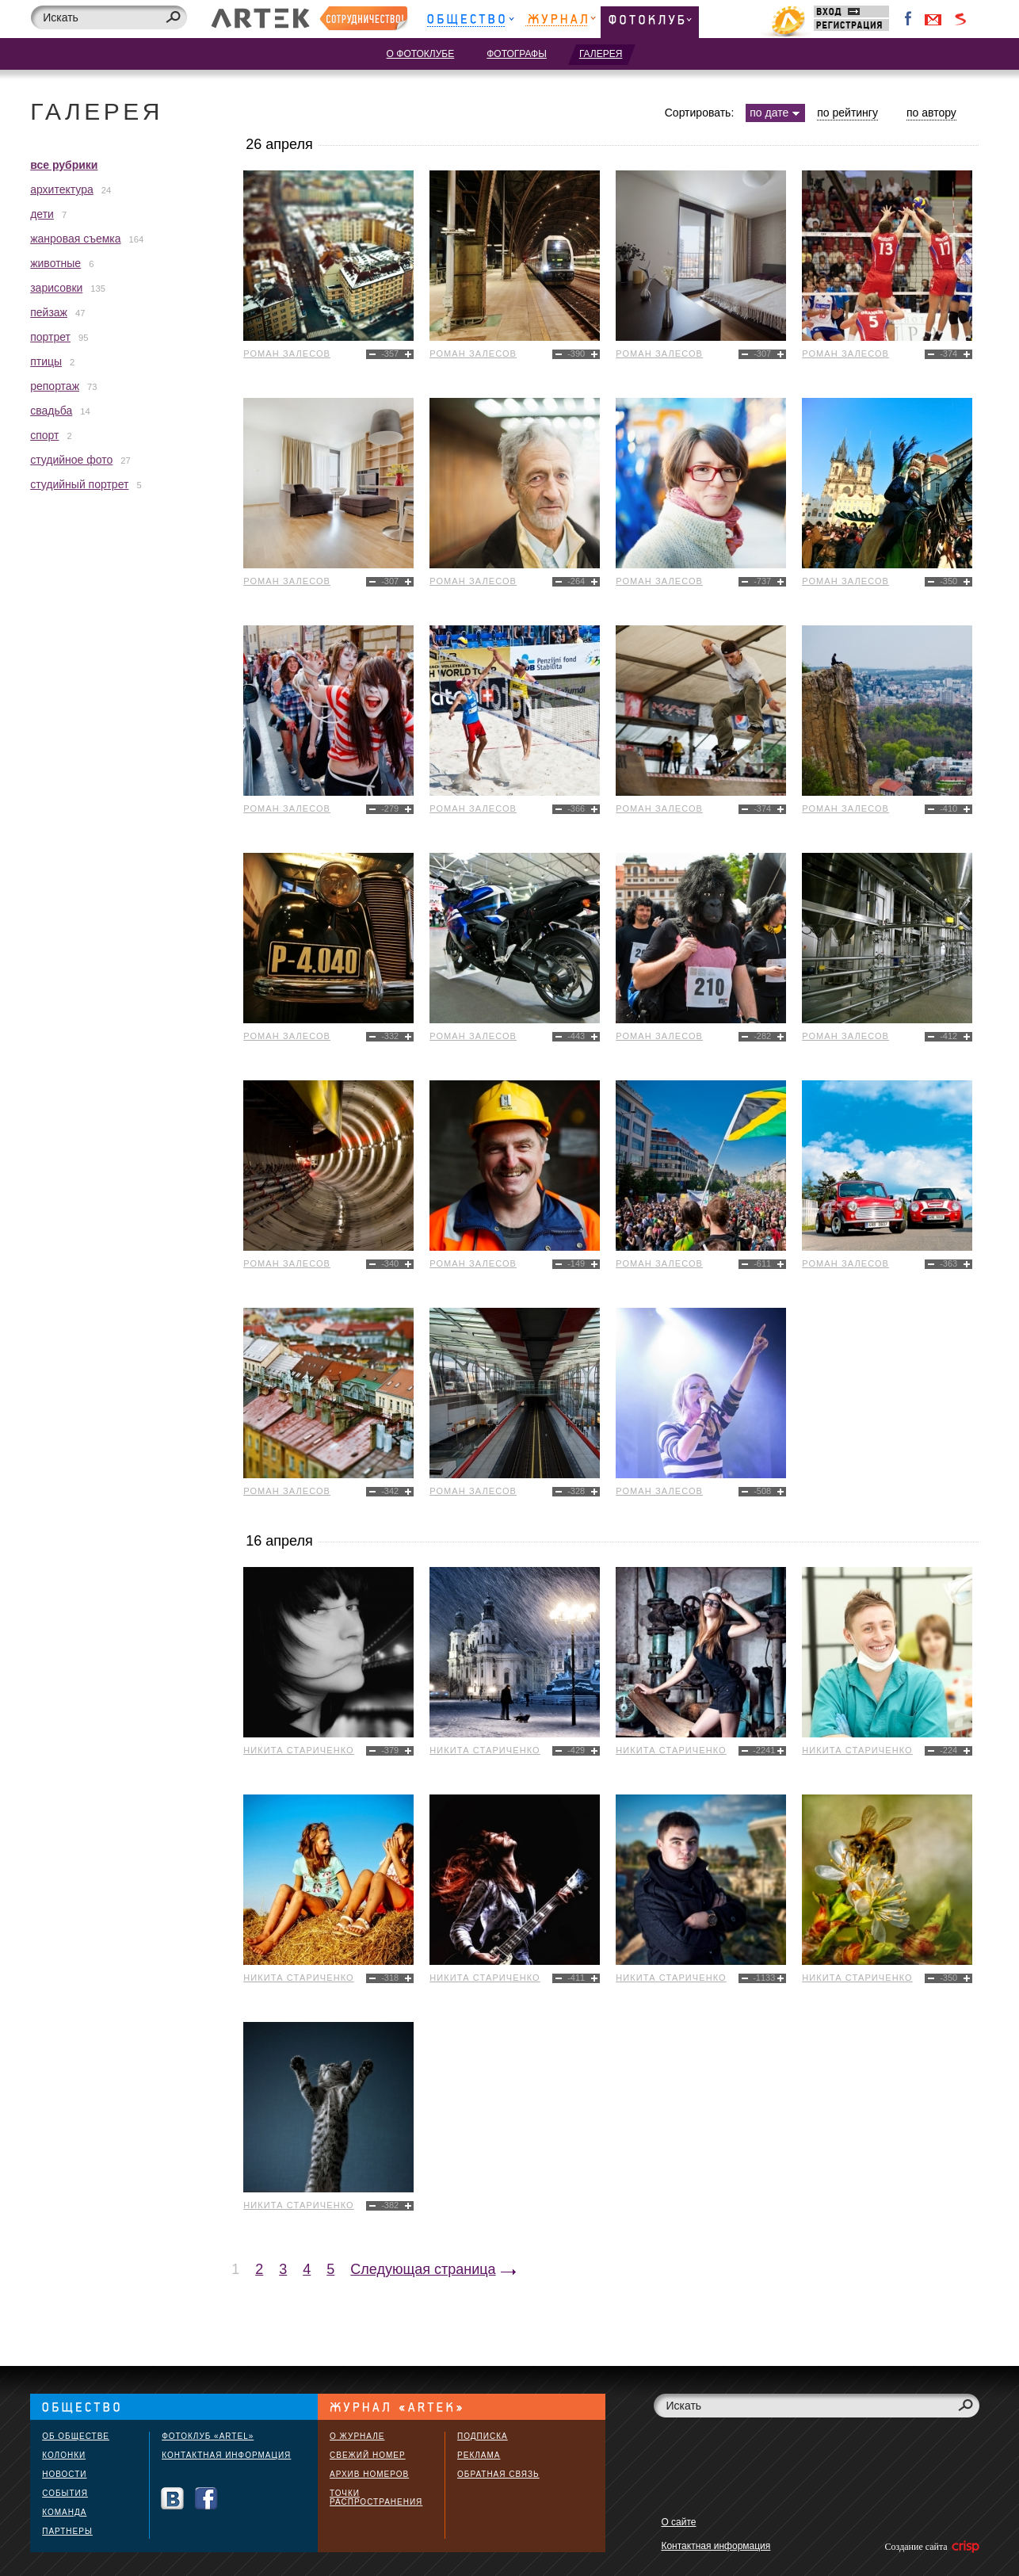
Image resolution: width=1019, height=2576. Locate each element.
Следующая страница (422, 2269)
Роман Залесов (286, 353)
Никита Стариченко (298, 1750)
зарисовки (56, 287)
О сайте (678, 2522)
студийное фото (71, 459)
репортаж (54, 386)
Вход (851, 11)
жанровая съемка (75, 238)
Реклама (478, 2455)
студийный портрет (79, 484)
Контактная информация (226, 2455)
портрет (50, 337)
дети (42, 214)
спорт (44, 435)
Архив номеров (369, 2474)
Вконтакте (172, 2498)
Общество (470, 22)
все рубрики (63, 165)
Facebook (909, 19)
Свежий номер (368, 2455)
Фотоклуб (650, 22)
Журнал (561, 22)
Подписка (482, 2436)
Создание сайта (931, 2546)
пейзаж (48, 312)
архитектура (62, 189)
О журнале (357, 2436)
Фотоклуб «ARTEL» (208, 2436)
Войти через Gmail (933, 19)
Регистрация (851, 25)
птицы (46, 361)
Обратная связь (498, 2474)
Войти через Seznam (960, 19)
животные (55, 263)
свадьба (51, 410)
